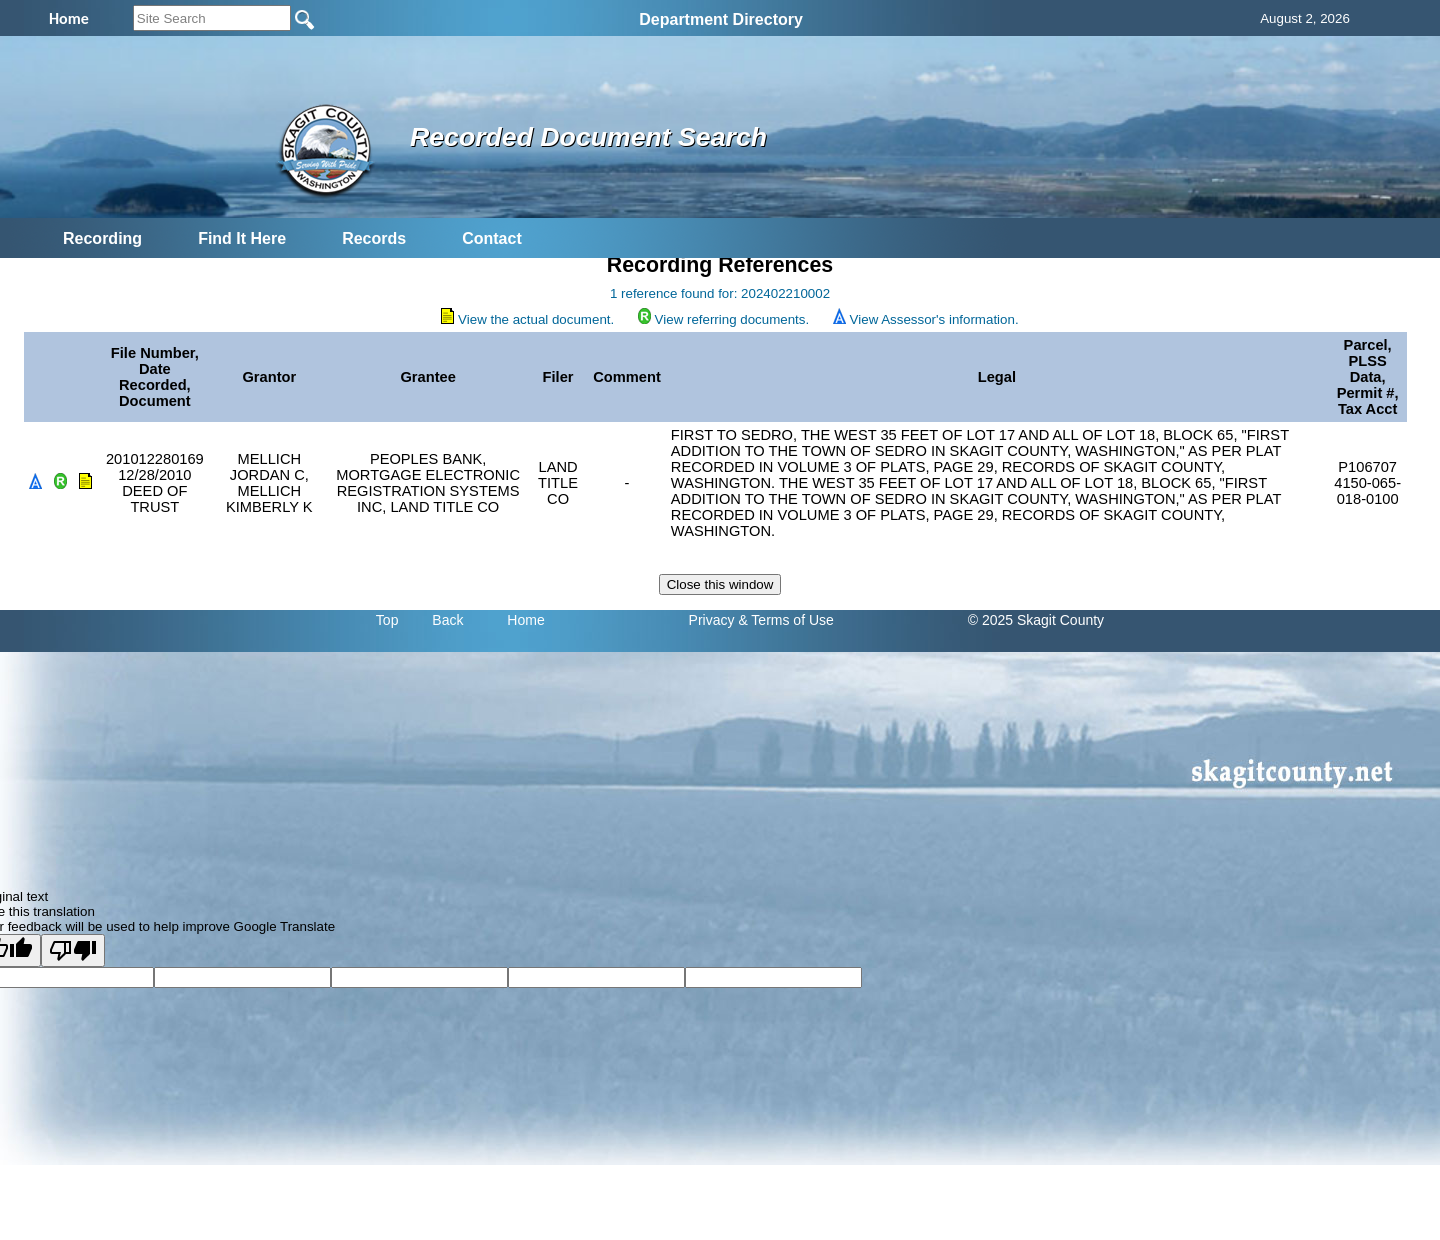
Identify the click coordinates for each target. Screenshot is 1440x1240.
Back (447, 620)
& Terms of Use (785, 620)
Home (525, 620)
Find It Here (242, 238)
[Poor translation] (73, 950)
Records (374, 238)
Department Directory (721, 19)
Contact (492, 238)
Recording (102, 238)
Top (387, 620)
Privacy (712, 620)
